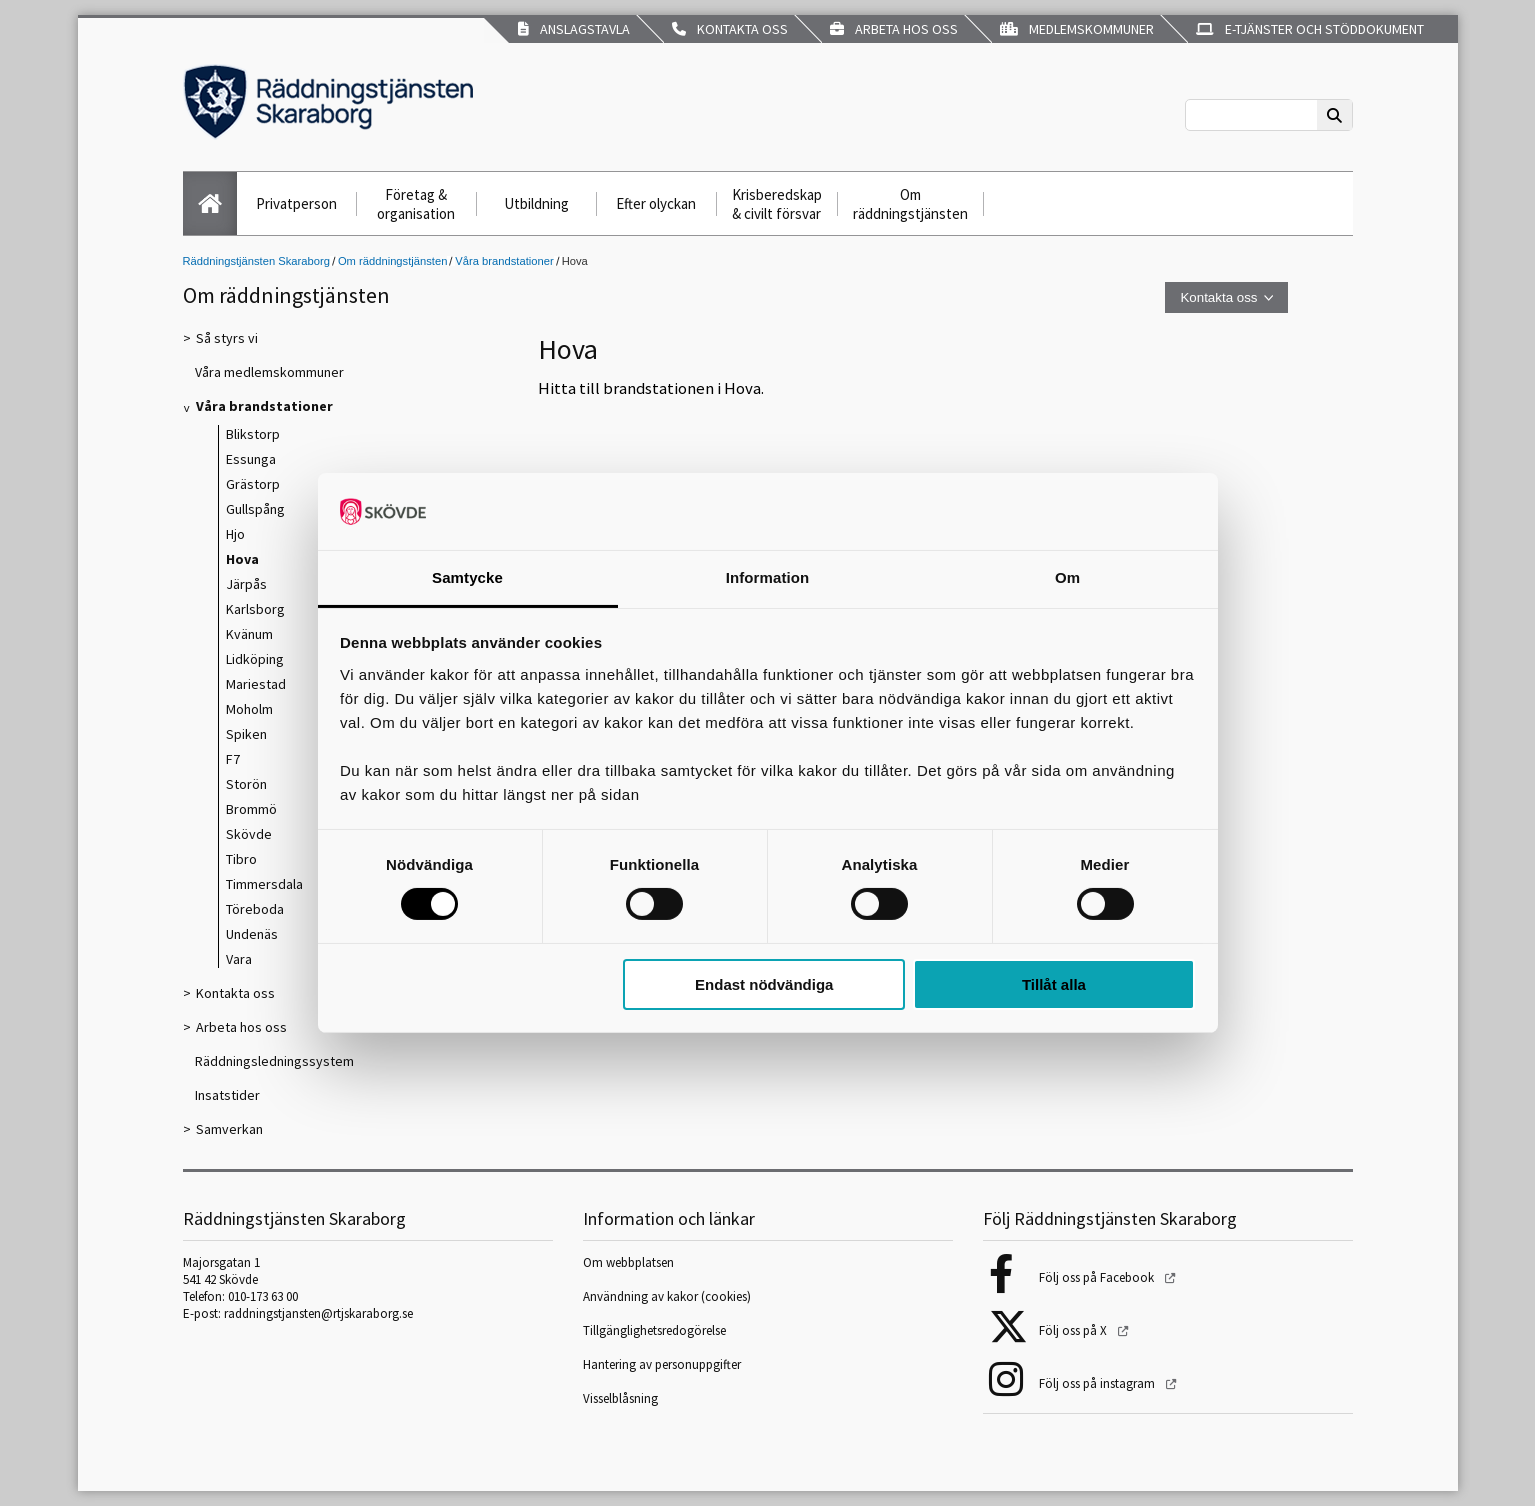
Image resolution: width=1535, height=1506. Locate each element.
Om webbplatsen (628, 1262)
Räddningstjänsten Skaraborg (256, 261)
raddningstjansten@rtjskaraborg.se (318, 1313)
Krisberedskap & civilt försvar (777, 204)
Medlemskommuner (1077, 29)
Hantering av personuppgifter (662, 1364)
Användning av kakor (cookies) (668, 1296)
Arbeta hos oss (894, 29)
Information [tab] (768, 577)
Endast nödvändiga (764, 984)
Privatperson (296, 203)
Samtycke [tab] (467, 577)
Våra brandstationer (504, 261)
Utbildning (536, 203)
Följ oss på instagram (1098, 1383)
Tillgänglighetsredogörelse (654, 1330)
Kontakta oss (730, 29)
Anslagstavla (574, 29)
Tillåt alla (1054, 984)
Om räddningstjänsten (910, 204)
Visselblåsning (620, 1398)
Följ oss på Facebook (1098, 1277)
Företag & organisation (416, 204)
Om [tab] (1067, 577)
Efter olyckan (656, 203)
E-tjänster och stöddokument (1310, 29)
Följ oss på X (1074, 1330)
